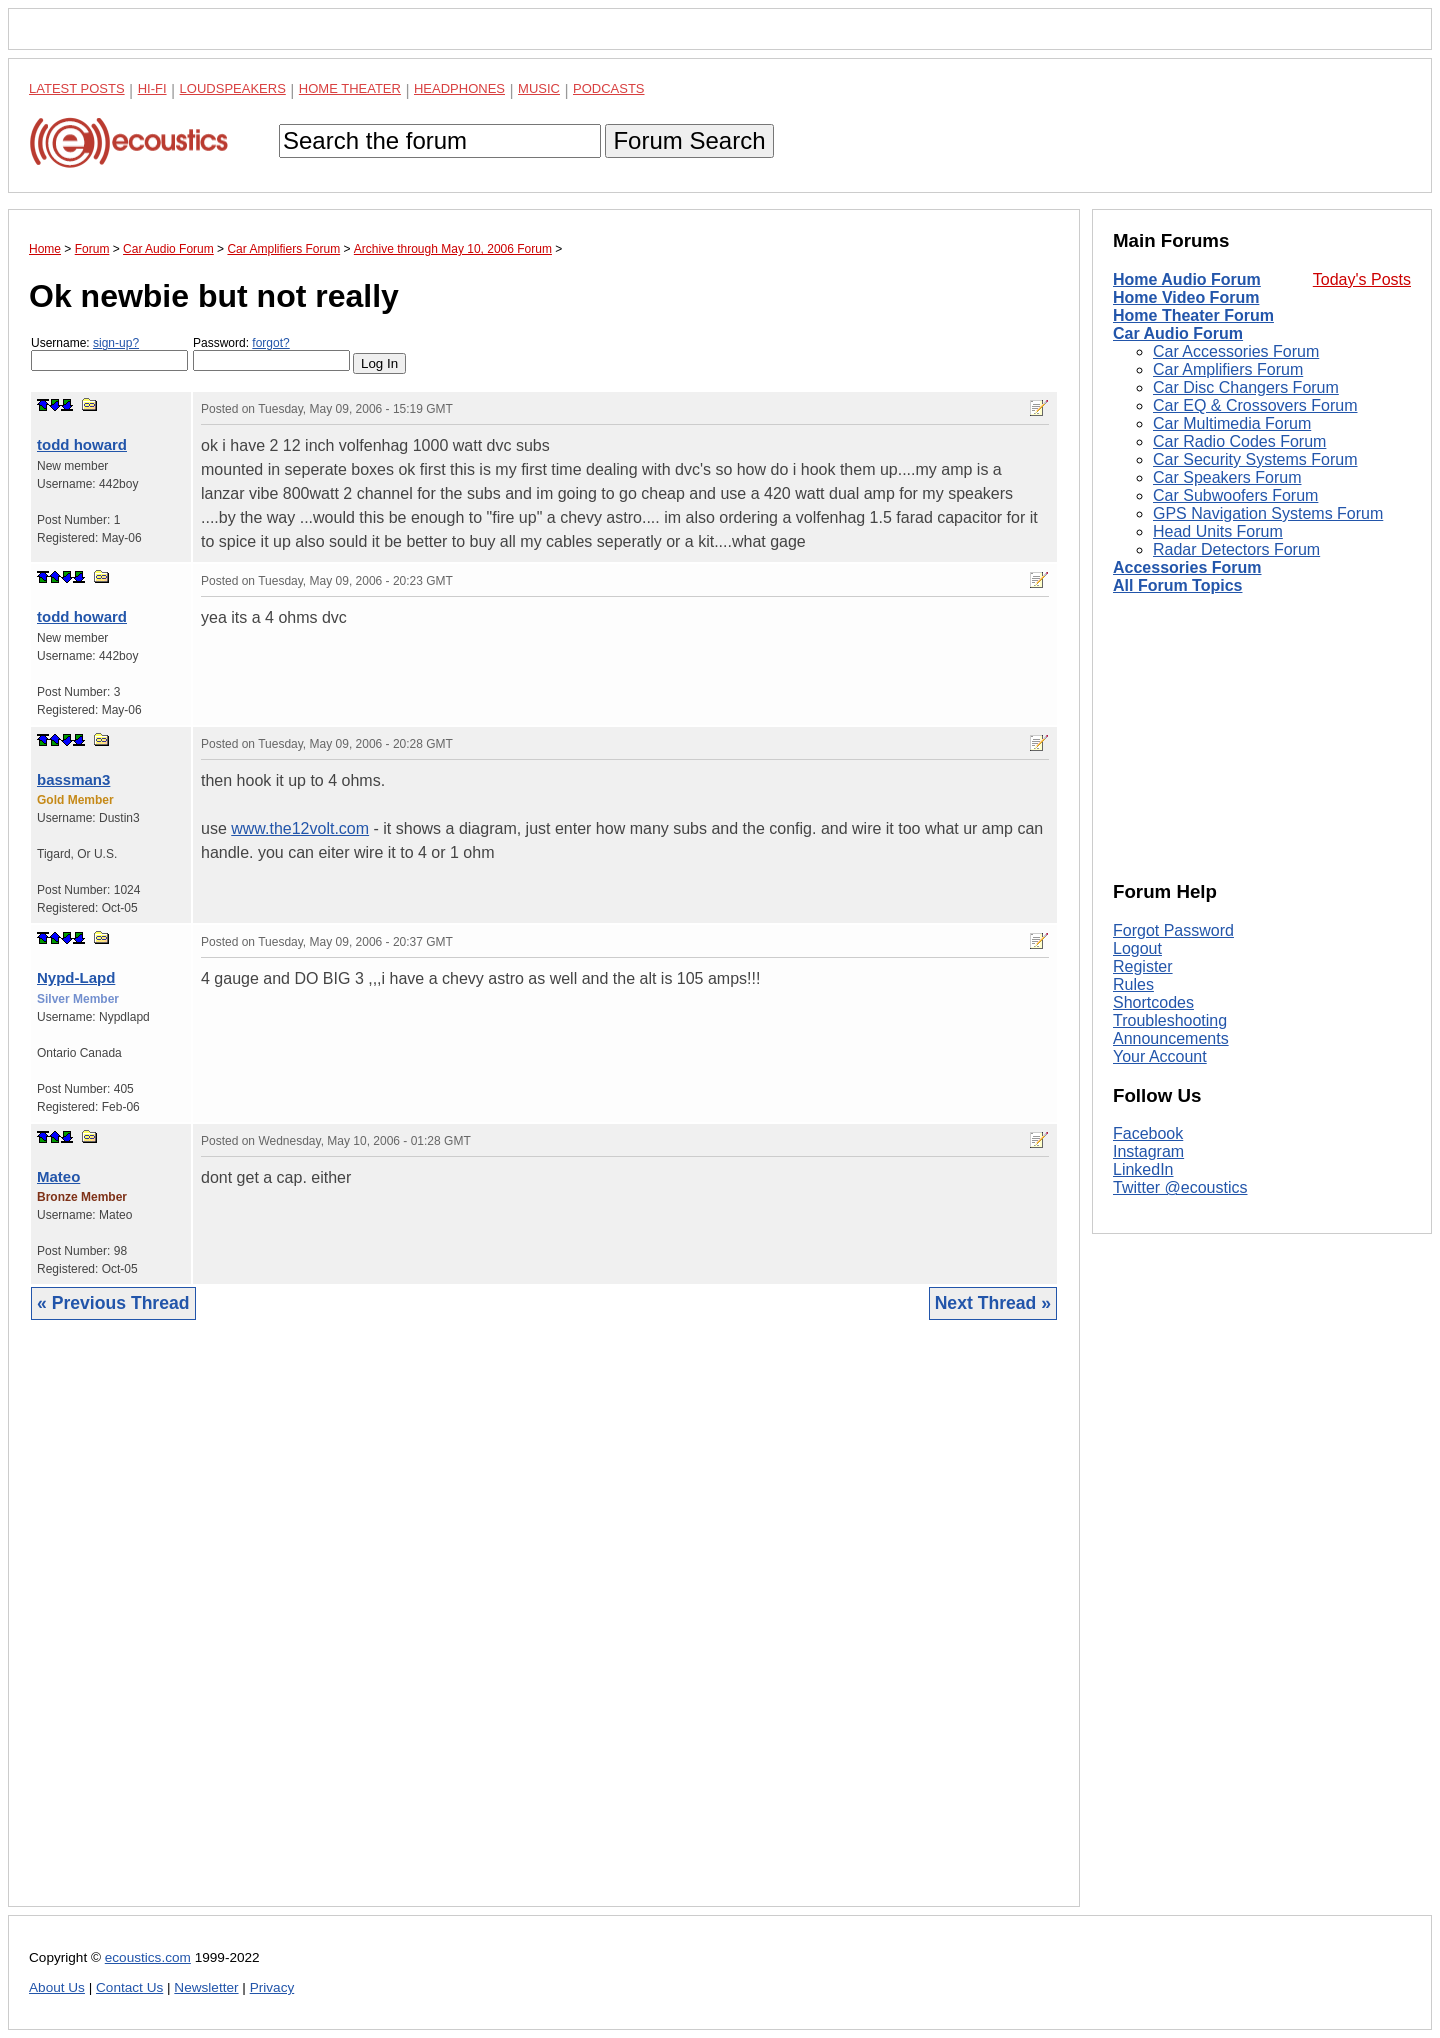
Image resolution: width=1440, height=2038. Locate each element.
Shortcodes (1153, 1002)
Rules (1133, 984)
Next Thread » (993, 1303)
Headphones (459, 88)
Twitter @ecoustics (1180, 1187)
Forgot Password (1173, 930)
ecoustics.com (148, 1957)
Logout (1137, 948)
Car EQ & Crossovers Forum (1255, 405)
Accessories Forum (1187, 567)
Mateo (58, 1176)
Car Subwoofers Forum (1235, 495)
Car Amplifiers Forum (1228, 369)
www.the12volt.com (300, 828)
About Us (57, 1987)
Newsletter (206, 1987)
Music (539, 88)
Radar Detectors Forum (1236, 549)
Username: (109, 353)
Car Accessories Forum (1236, 351)
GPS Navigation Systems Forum (1268, 513)
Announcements (1171, 1038)
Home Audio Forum (1187, 279)
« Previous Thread (113, 1303)
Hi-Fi (152, 88)
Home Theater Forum (1193, 315)
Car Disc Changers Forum (1246, 387)
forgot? (270, 343)
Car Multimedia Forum (1232, 423)
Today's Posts (1362, 279)
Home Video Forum (1186, 297)
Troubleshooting (1170, 1020)
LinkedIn (1143, 1169)
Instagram (1148, 1151)
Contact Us (129, 1987)
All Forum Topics (1177, 585)
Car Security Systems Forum (1255, 459)
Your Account (1160, 1056)
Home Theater (350, 88)
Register (1143, 966)
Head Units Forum (1218, 531)
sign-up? (116, 343)
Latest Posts (77, 88)
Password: (271, 353)
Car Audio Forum (1178, 333)
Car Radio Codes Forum (1239, 441)
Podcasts (609, 88)
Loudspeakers (233, 88)
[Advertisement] (544, 1628)
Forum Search (689, 140)
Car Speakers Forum (1227, 477)
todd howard (82, 444)
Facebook (1148, 1133)
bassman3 (73, 779)
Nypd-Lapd (76, 977)
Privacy (272, 1987)
